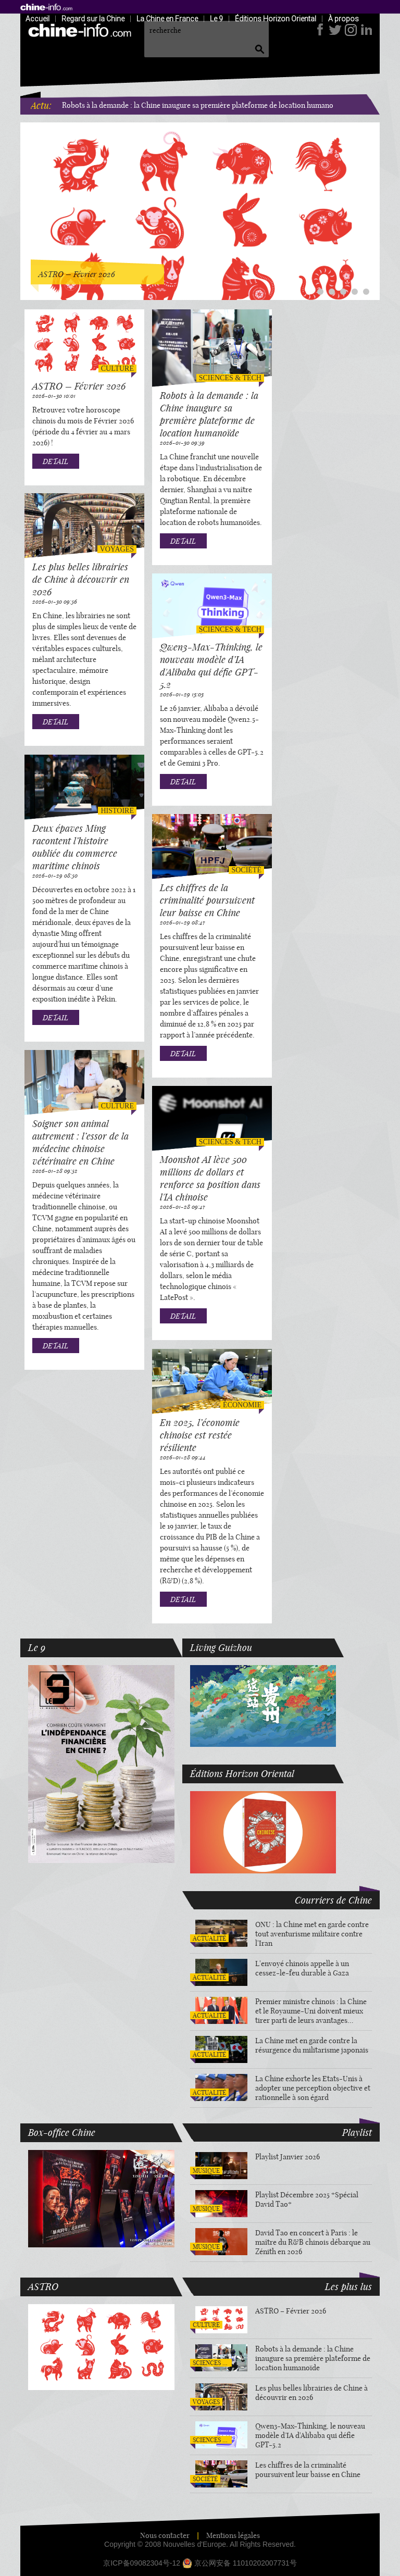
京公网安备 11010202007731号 (245, 2563)
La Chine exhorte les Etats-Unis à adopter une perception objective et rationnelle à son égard (312, 2088)
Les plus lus (348, 2286)
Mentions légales (233, 2535)
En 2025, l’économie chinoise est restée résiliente (200, 1435)
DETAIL (55, 461)
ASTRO (43, 2286)
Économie (242, 1405)
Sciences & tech (230, 378)
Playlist (357, 2132)
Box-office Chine (61, 2132)
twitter (335, 29)
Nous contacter (165, 2535)
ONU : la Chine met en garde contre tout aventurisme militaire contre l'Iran (312, 1934)
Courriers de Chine (333, 1900)
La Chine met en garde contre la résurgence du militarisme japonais (311, 2045)
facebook (320, 29)
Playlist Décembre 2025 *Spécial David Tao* (306, 2199)
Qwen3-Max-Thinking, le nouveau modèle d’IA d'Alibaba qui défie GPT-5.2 (211, 666)
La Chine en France (167, 18)
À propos (343, 18)
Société (246, 870)
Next (370, 203)
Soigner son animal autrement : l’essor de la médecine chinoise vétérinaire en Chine (80, 1142)
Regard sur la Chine (92, 18)
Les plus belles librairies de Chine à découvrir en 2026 (80, 579)
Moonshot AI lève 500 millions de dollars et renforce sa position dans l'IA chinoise (210, 1178)
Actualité (209, 1938)
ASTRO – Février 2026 (79, 386)
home (46, 7)
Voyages (117, 549)
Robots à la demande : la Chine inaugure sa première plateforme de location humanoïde (202, 105)
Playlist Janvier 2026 (287, 2156)
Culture (117, 368)
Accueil (37, 18)
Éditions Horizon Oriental (275, 18)
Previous (29, 203)
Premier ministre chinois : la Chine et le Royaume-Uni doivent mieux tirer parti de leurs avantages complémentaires (311, 2011)
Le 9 (216, 18)
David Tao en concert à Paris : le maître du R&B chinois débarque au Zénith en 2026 (312, 2242)
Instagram (350, 29)
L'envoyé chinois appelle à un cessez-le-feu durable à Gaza (302, 1968)
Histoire (117, 811)
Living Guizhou (221, 1647)
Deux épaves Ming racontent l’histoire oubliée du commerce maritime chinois (74, 847)
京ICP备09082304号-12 (141, 2563)
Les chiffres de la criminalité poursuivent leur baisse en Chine (207, 900)
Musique (206, 2170)
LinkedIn (365, 29)
